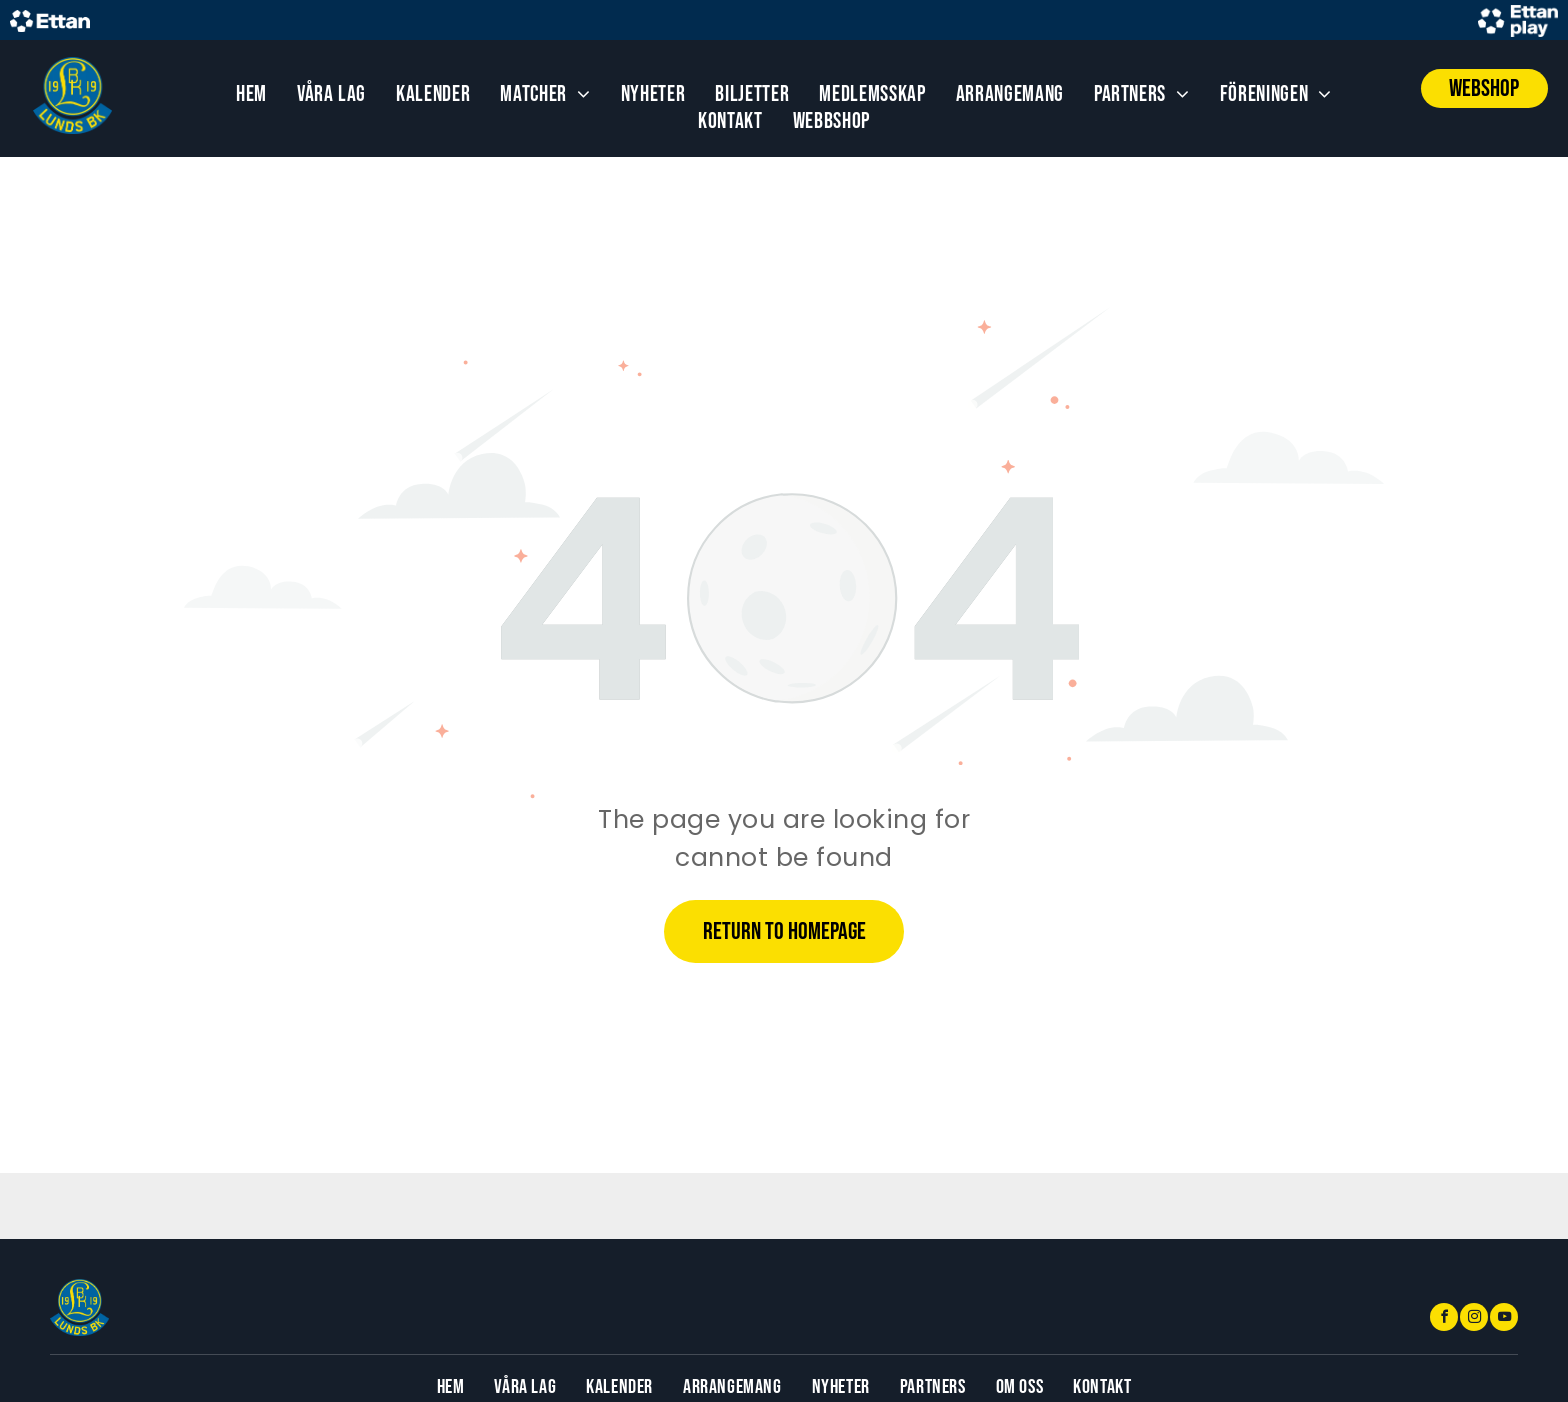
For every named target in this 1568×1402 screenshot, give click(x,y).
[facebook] (1444, 1319)
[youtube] (1504, 1319)
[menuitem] (251, 94)
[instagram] (1474, 1319)
